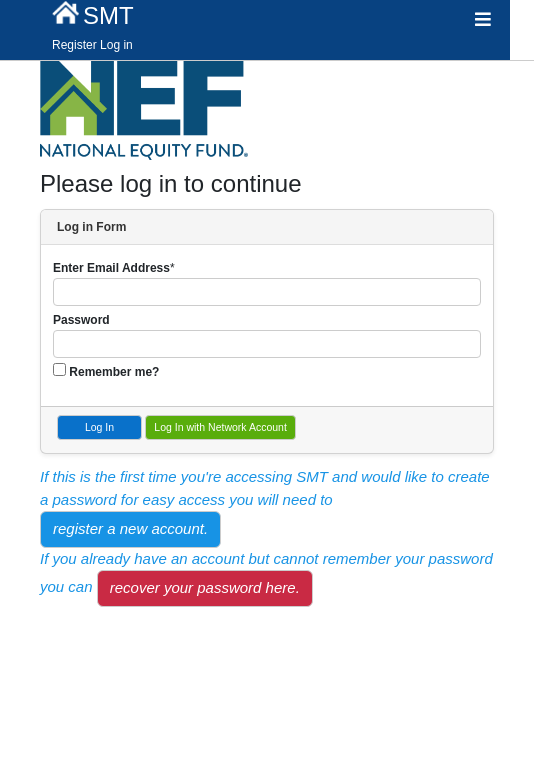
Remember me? (114, 372)
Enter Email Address (111, 268)
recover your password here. (205, 587)
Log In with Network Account (220, 427)
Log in (116, 45)
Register (74, 45)
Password (81, 320)
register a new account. (130, 528)
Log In (99, 427)
